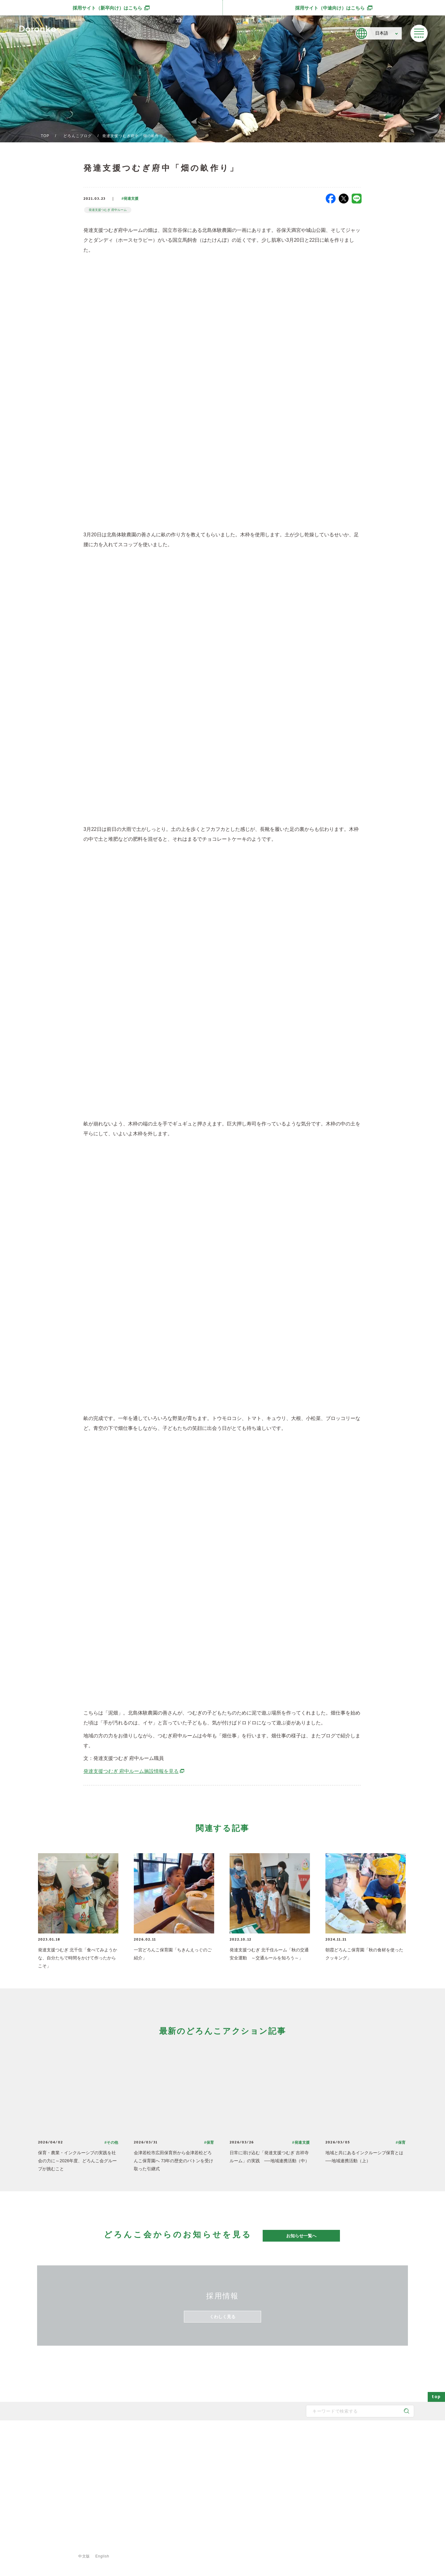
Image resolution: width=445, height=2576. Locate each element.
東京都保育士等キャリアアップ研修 (304, 2508)
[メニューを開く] (419, 33)
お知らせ (281, 2468)
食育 (230, 2498)
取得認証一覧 (128, 2498)
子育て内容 (181, 2498)
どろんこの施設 (130, 2488)
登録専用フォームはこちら (54, 2533)
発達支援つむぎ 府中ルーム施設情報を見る (134, 1771)
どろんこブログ (77, 136)
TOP (45, 136)
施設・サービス (237, 2436)
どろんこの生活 (185, 2488)
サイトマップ (49, 2545)
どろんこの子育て (183, 2436)
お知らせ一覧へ (301, 2235)
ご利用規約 (136, 2545)
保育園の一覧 (238, 2449)
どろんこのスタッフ (133, 2468)
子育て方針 (126, 2459)
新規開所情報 (285, 2488)
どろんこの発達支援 (188, 2459)
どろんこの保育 (185, 2449)
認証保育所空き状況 (291, 2498)
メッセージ (126, 2449)
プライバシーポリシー (93, 2545)
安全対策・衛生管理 (188, 2508)
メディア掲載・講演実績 (294, 2478)
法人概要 (124, 2478)
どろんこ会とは (127, 2436)
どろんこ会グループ (52, 2471)
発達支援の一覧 (240, 2459)
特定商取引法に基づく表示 (183, 2545)
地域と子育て (183, 2468)
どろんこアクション (291, 2449)
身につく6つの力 (186, 2478)
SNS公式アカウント (52, 2495)
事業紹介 (234, 2488)
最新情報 (278, 2436)
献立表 (232, 2478)
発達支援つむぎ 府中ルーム (108, 210)
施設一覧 (234, 2468)
